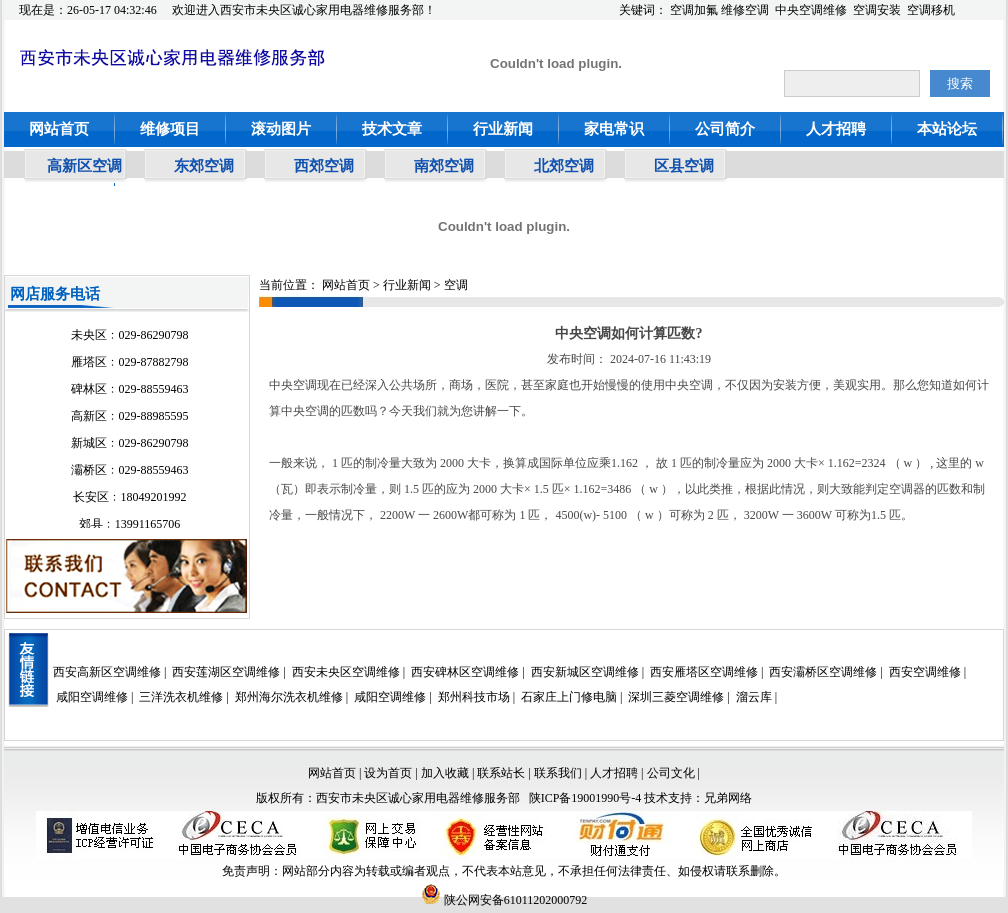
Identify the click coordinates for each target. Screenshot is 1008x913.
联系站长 (502, 773)
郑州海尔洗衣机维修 (289, 697)
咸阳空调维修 (92, 697)
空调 (456, 285)
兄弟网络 (728, 798)
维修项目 (170, 129)
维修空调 (745, 10)
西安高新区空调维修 (107, 672)
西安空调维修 (925, 672)
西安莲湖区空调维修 (226, 672)
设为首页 (388, 773)
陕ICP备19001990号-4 (585, 798)
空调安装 (877, 10)
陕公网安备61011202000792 (504, 900)
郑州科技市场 (474, 697)
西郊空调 (324, 166)
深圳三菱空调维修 (676, 697)
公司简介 (725, 129)
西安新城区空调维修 (585, 672)
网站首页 (59, 129)
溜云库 (754, 697)
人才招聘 (836, 129)
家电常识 (614, 129)
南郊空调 (444, 166)
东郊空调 (204, 166)
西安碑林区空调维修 (465, 672)
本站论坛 (947, 129)
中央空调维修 (811, 10)
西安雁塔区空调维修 (704, 672)
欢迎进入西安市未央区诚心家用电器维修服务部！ (304, 10)
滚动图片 (281, 129)
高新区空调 (84, 166)
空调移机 (931, 10)
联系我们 (558, 773)
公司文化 (671, 773)
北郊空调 (564, 166)
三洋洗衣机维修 (181, 697)
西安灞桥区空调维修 (823, 672)
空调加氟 (694, 10)
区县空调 (684, 166)
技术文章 (392, 129)
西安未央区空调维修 (346, 672)
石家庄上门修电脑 (569, 697)
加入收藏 (445, 773)
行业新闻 (503, 129)
